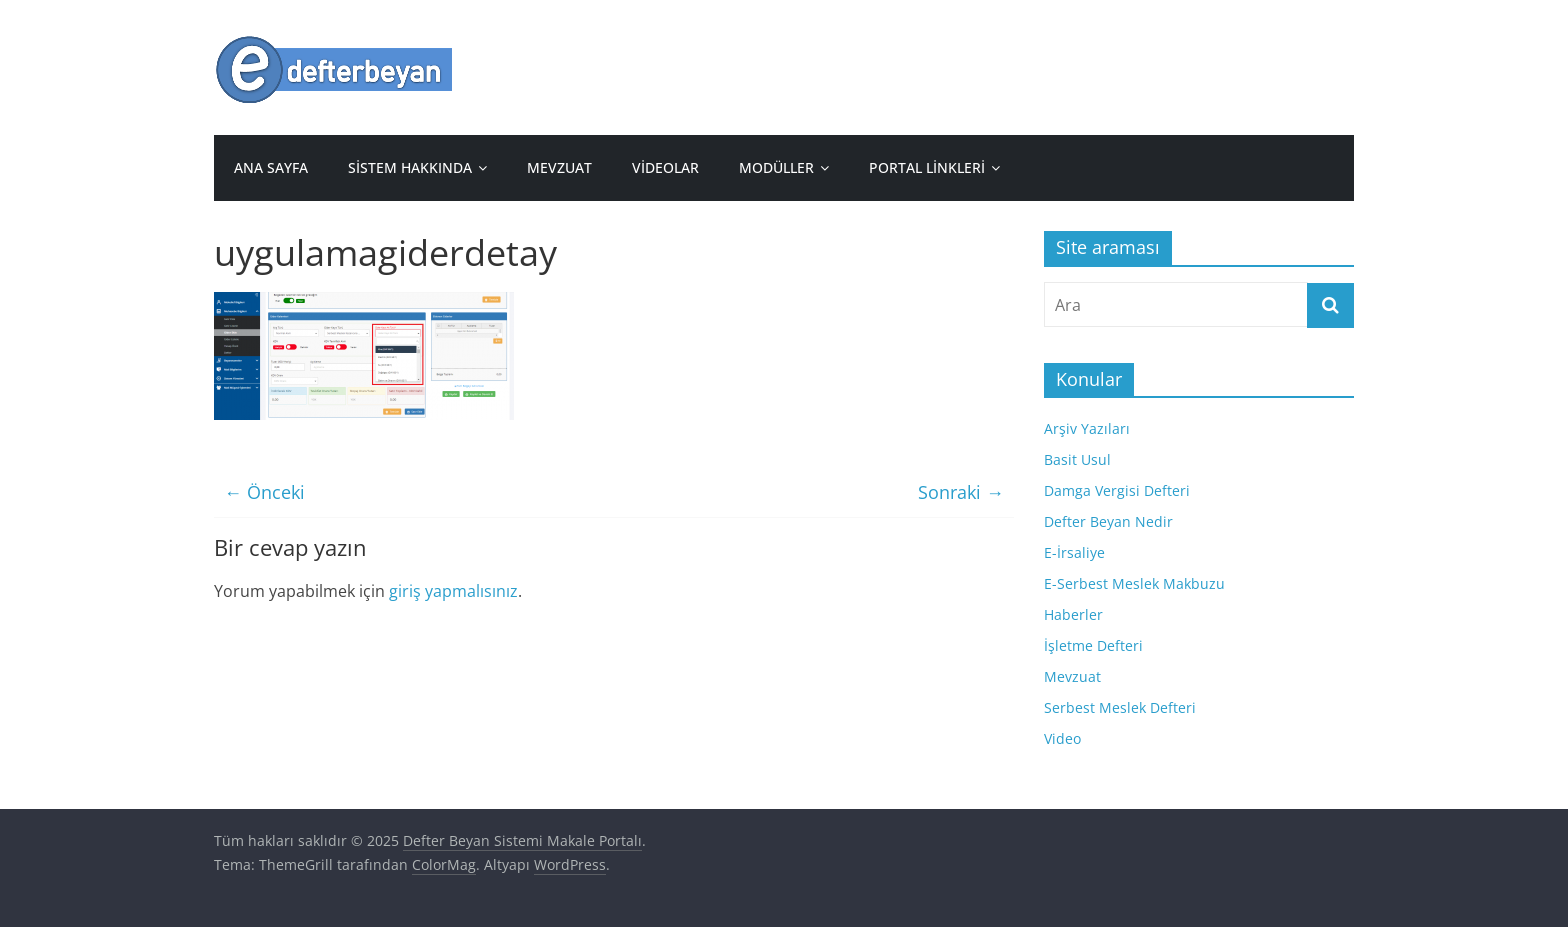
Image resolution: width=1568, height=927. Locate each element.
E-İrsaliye (1074, 552)
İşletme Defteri (1093, 645)
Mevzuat (559, 167)
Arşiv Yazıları (1087, 428)
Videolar (665, 167)
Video (1062, 738)
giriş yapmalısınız (453, 591)
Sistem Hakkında (410, 167)
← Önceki (264, 492)
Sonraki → (961, 492)
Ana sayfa (271, 167)
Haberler (1073, 614)
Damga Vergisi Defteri (1117, 490)
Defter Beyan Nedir (1108, 521)
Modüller (776, 167)
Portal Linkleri (927, 167)
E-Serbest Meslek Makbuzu (1134, 583)
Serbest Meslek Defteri (1120, 707)
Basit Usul (1077, 459)
